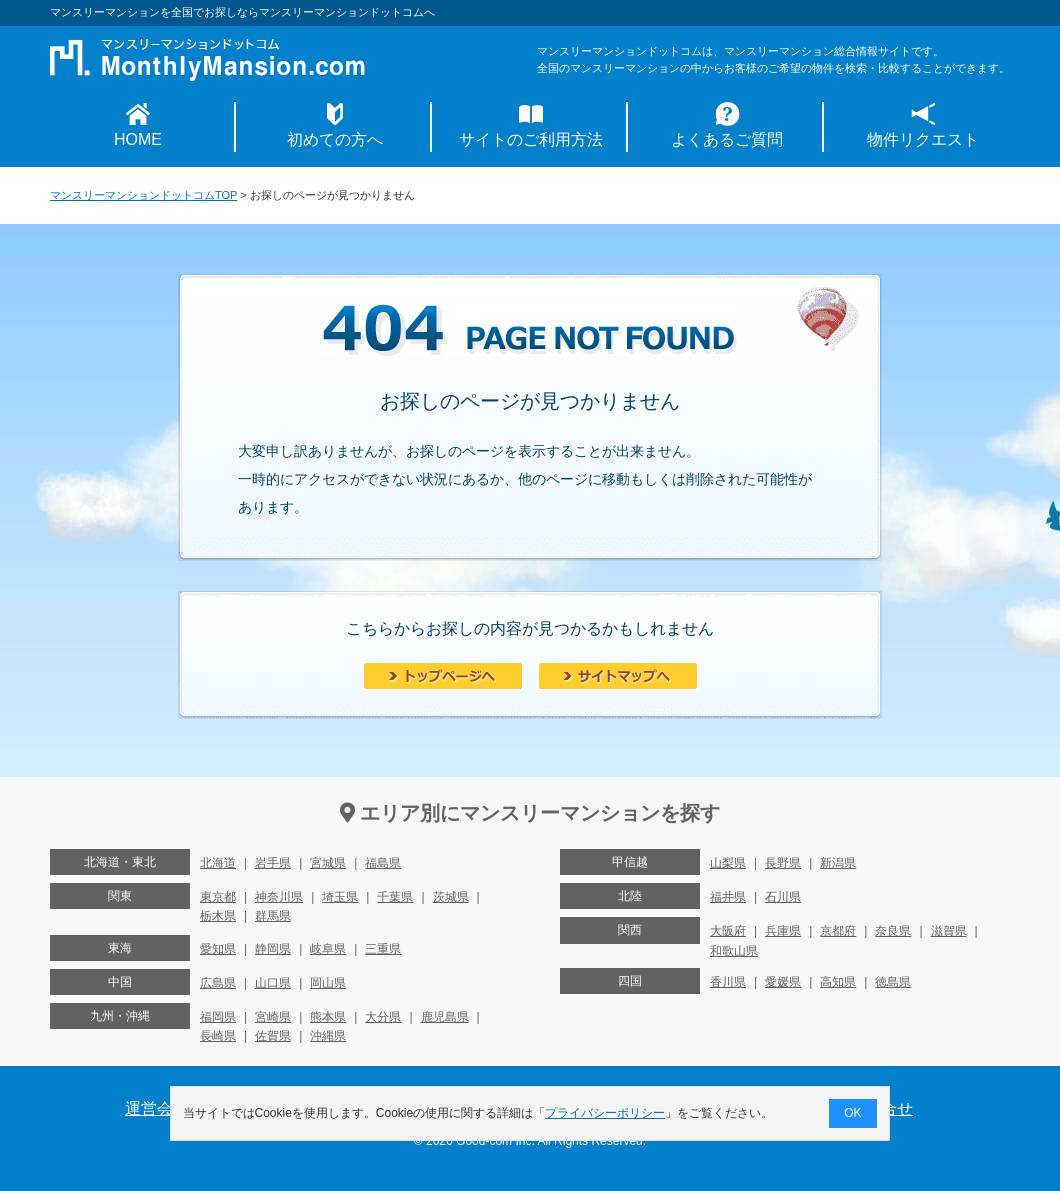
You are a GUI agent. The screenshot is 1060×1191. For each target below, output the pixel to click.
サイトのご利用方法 (531, 139)
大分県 (383, 1017)
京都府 (838, 931)
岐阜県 (328, 949)
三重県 (383, 949)
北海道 (218, 863)
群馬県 (273, 916)
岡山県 (328, 983)
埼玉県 (340, 897)
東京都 (218, 897)
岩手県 (273, 863)
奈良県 (893, 931)
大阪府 (728, 931)
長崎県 (218, 1036)
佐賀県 (273, 1036)
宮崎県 (273, 1017)
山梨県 (728, 863)
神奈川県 (279, 897)
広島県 (218, 983)
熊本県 (328, 1017)
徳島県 (893, 982)
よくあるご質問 (727, 139)
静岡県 (273, 949)
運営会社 (157, 1108)
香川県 (728, 982)
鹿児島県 (445, 1017)
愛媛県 (783, 982)
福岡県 (218, 1017)
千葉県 (395, 897)
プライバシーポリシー (606, 1113)
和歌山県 (734, 951)
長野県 (783, 863)
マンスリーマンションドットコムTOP (143, 195)
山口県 (273, 983)
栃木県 (218, 916)
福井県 (728, 897)
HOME (138, 139)
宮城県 (328, 863)
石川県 (783, 897)
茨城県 (451, 897)
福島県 (383, 863)
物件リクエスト (923, 139)
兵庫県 (783, 931)
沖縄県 (328, 1036)
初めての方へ (335, 139)
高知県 (838, 982)
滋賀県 (949, 931)
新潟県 (838, 863)
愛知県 (218, 949)
